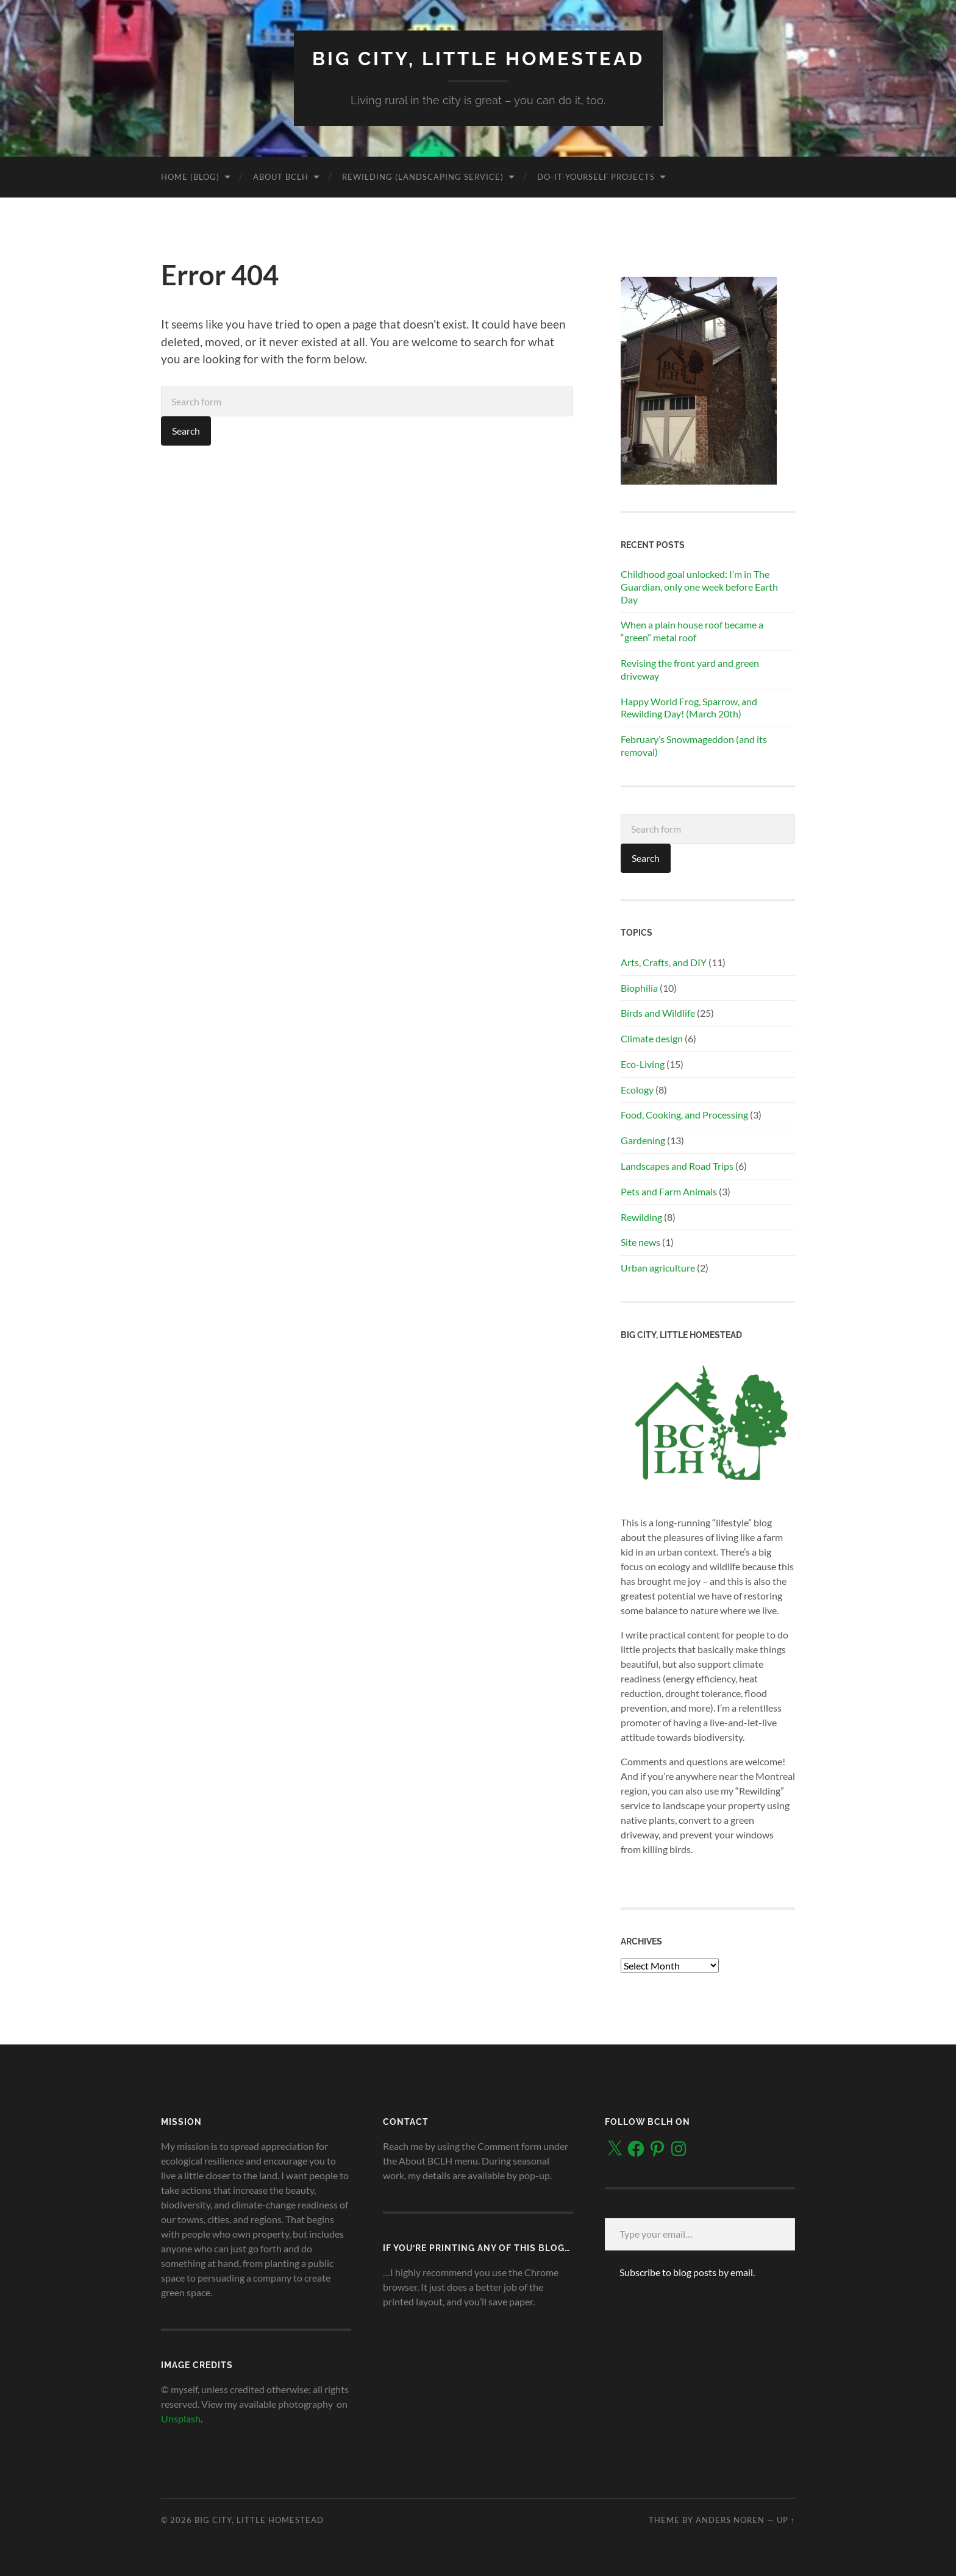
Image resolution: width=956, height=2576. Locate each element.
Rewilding (641, 1216)
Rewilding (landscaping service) (423, 176)
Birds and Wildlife (658, 1013)
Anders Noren (730, 2519)
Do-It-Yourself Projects (596, 176)
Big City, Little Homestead (478, 58)
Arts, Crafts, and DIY (664, 961)
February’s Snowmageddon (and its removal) (694, 745)
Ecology (637, 1089)
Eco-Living (643, 1063)
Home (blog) (190, 176)
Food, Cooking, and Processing (684, 1114)
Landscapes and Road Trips (677, 1165)
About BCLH (281, 176)
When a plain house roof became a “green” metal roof (692, 631)
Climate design (652, 1038)
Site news (640, 1242)
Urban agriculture (658, 1267)
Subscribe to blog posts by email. (687, 2271)
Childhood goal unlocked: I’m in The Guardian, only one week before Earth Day (699, 586)
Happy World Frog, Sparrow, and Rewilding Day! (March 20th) (689, 707)
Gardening (643, 1140)
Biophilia (639, 987)
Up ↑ (786, 2519)
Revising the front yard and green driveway (690, 668)
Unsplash (181, 2418)
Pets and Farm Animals (669, 1191)
